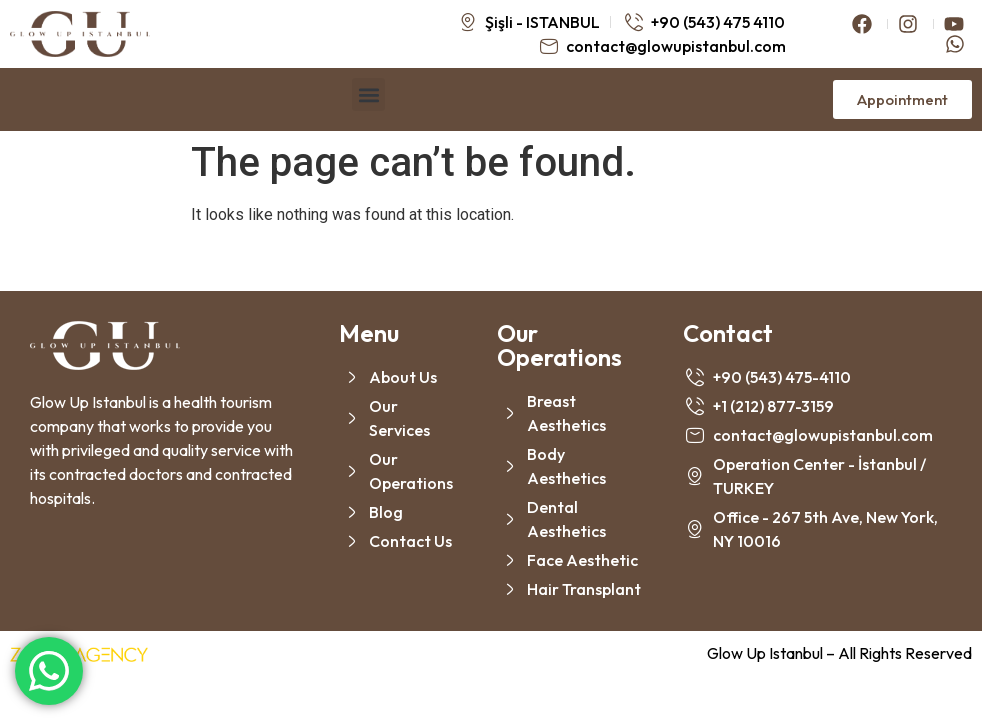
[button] (368, 94)
